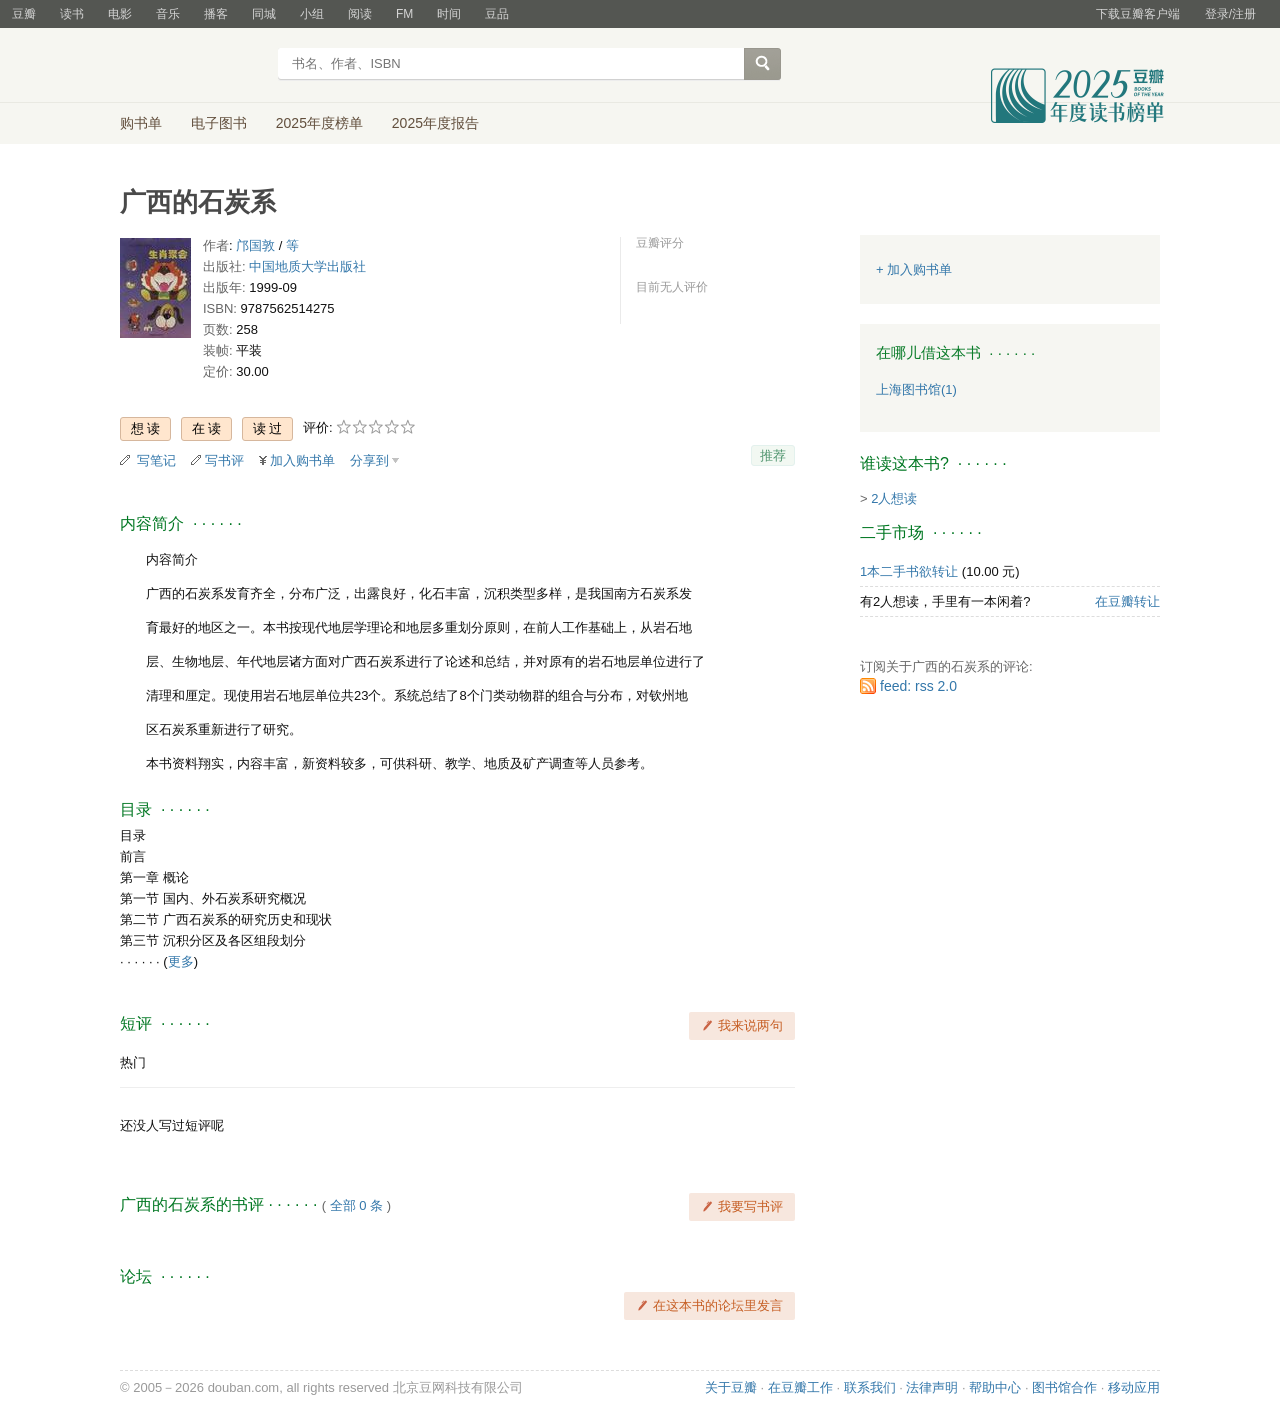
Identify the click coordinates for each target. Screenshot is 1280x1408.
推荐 (773, 455)
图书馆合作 (1064, 1387)
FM (404, 14)
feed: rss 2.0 (918, 686)
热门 (133, 1062)
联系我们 (870, 1387)
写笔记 (156, 460)
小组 (312, 14)
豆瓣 (24, 14)
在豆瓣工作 (800, 1387)
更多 (181, 961)
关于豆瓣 (731, 1387)
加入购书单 (302, 460)
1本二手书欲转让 (909, 571)
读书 (72, 14)
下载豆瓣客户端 (1138, 14)
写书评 (224, 460)
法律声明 (932, 1387)
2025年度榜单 (319, 123)
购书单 (141, 123)
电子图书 (219, 123)
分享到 (369, 460)
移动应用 (1134, 1387)
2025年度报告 (435, 123)
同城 (264, 14)
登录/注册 (1230, 14)
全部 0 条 (356, 1205)
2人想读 (894, 498)
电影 (120, 14)
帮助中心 (995, 1387)
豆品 (497, 14)
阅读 (360, 14)
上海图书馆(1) (916, 389)
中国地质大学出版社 (307, 266)
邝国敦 (255, 245)
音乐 (168, 14)
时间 (449, 14)
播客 (216, 14)
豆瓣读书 (192, 66)
